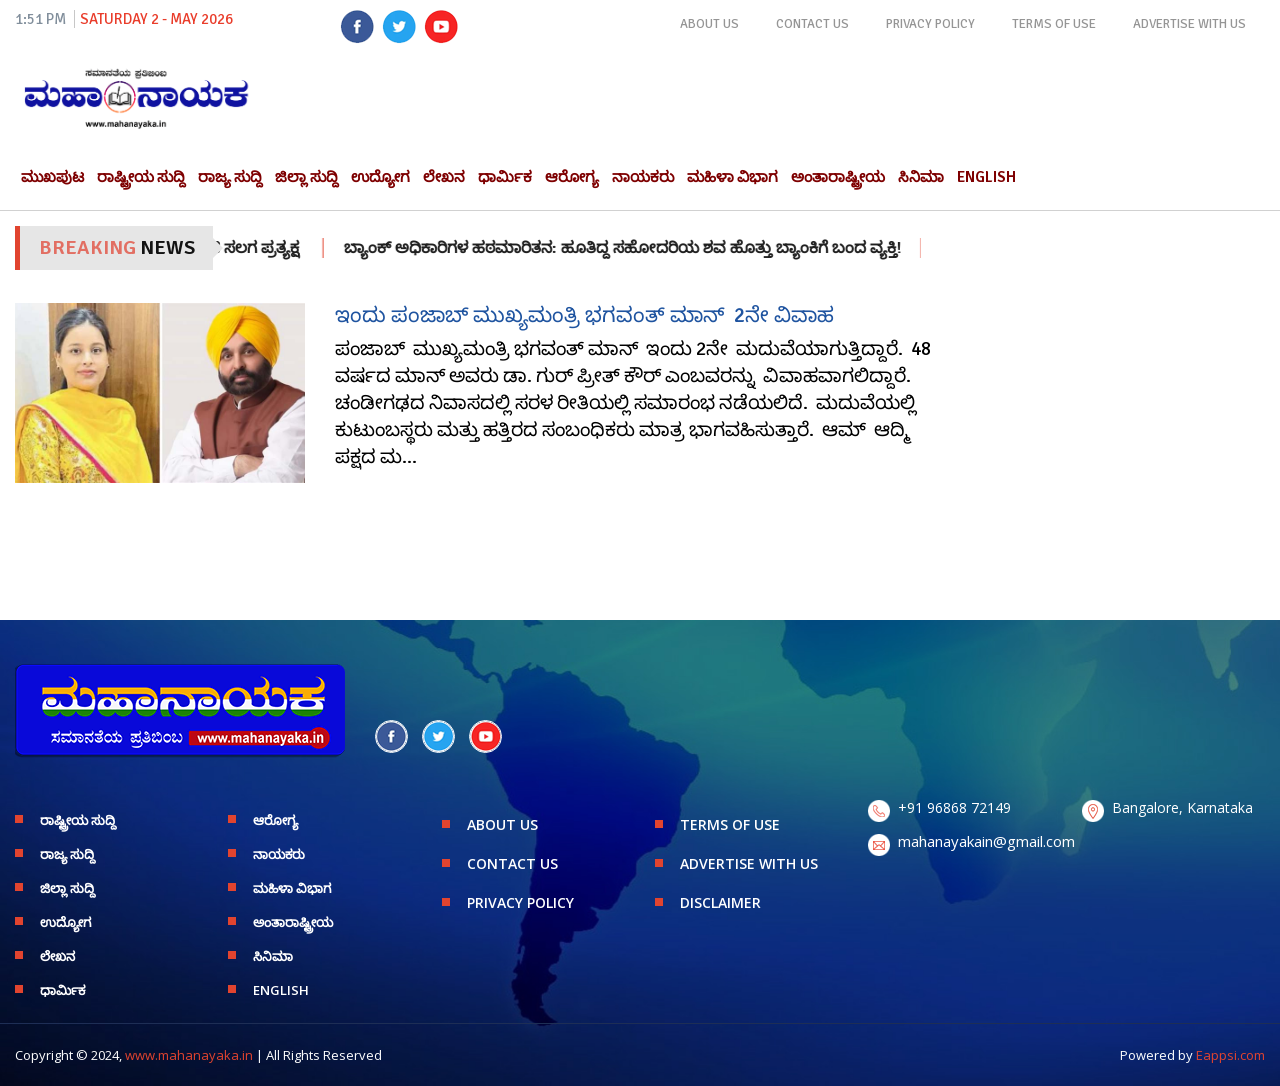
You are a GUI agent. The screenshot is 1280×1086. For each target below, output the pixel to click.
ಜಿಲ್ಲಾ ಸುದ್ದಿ (306, 177)
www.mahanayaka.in (189, 1055)
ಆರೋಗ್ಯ (572, 177)
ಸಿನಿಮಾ (921, 177)
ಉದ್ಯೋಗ (380, 177)
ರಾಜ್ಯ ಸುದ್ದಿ (230, 177)
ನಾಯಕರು (643, 177)
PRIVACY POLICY (930, 24)
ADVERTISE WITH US (1189, 24)
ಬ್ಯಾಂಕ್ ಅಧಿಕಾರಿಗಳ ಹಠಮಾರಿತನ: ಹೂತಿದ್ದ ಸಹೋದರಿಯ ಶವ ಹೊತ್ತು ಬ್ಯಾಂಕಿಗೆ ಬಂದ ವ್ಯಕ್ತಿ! (644, 248)
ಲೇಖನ (444, 177)
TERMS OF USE (1054, 24)
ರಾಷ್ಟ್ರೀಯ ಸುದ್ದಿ (141, 177)
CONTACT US (812, 24)
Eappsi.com (1230, 1055)
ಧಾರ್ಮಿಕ (505, 177)
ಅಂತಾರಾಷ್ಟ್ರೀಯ (838, 177)
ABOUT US (709, 24)
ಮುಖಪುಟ (52, 177)
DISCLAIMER (720, 902)
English (986, 177)
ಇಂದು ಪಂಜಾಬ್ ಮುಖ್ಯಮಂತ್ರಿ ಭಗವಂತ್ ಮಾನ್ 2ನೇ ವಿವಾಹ (584, 315)
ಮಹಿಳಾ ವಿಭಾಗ (732, 177)
